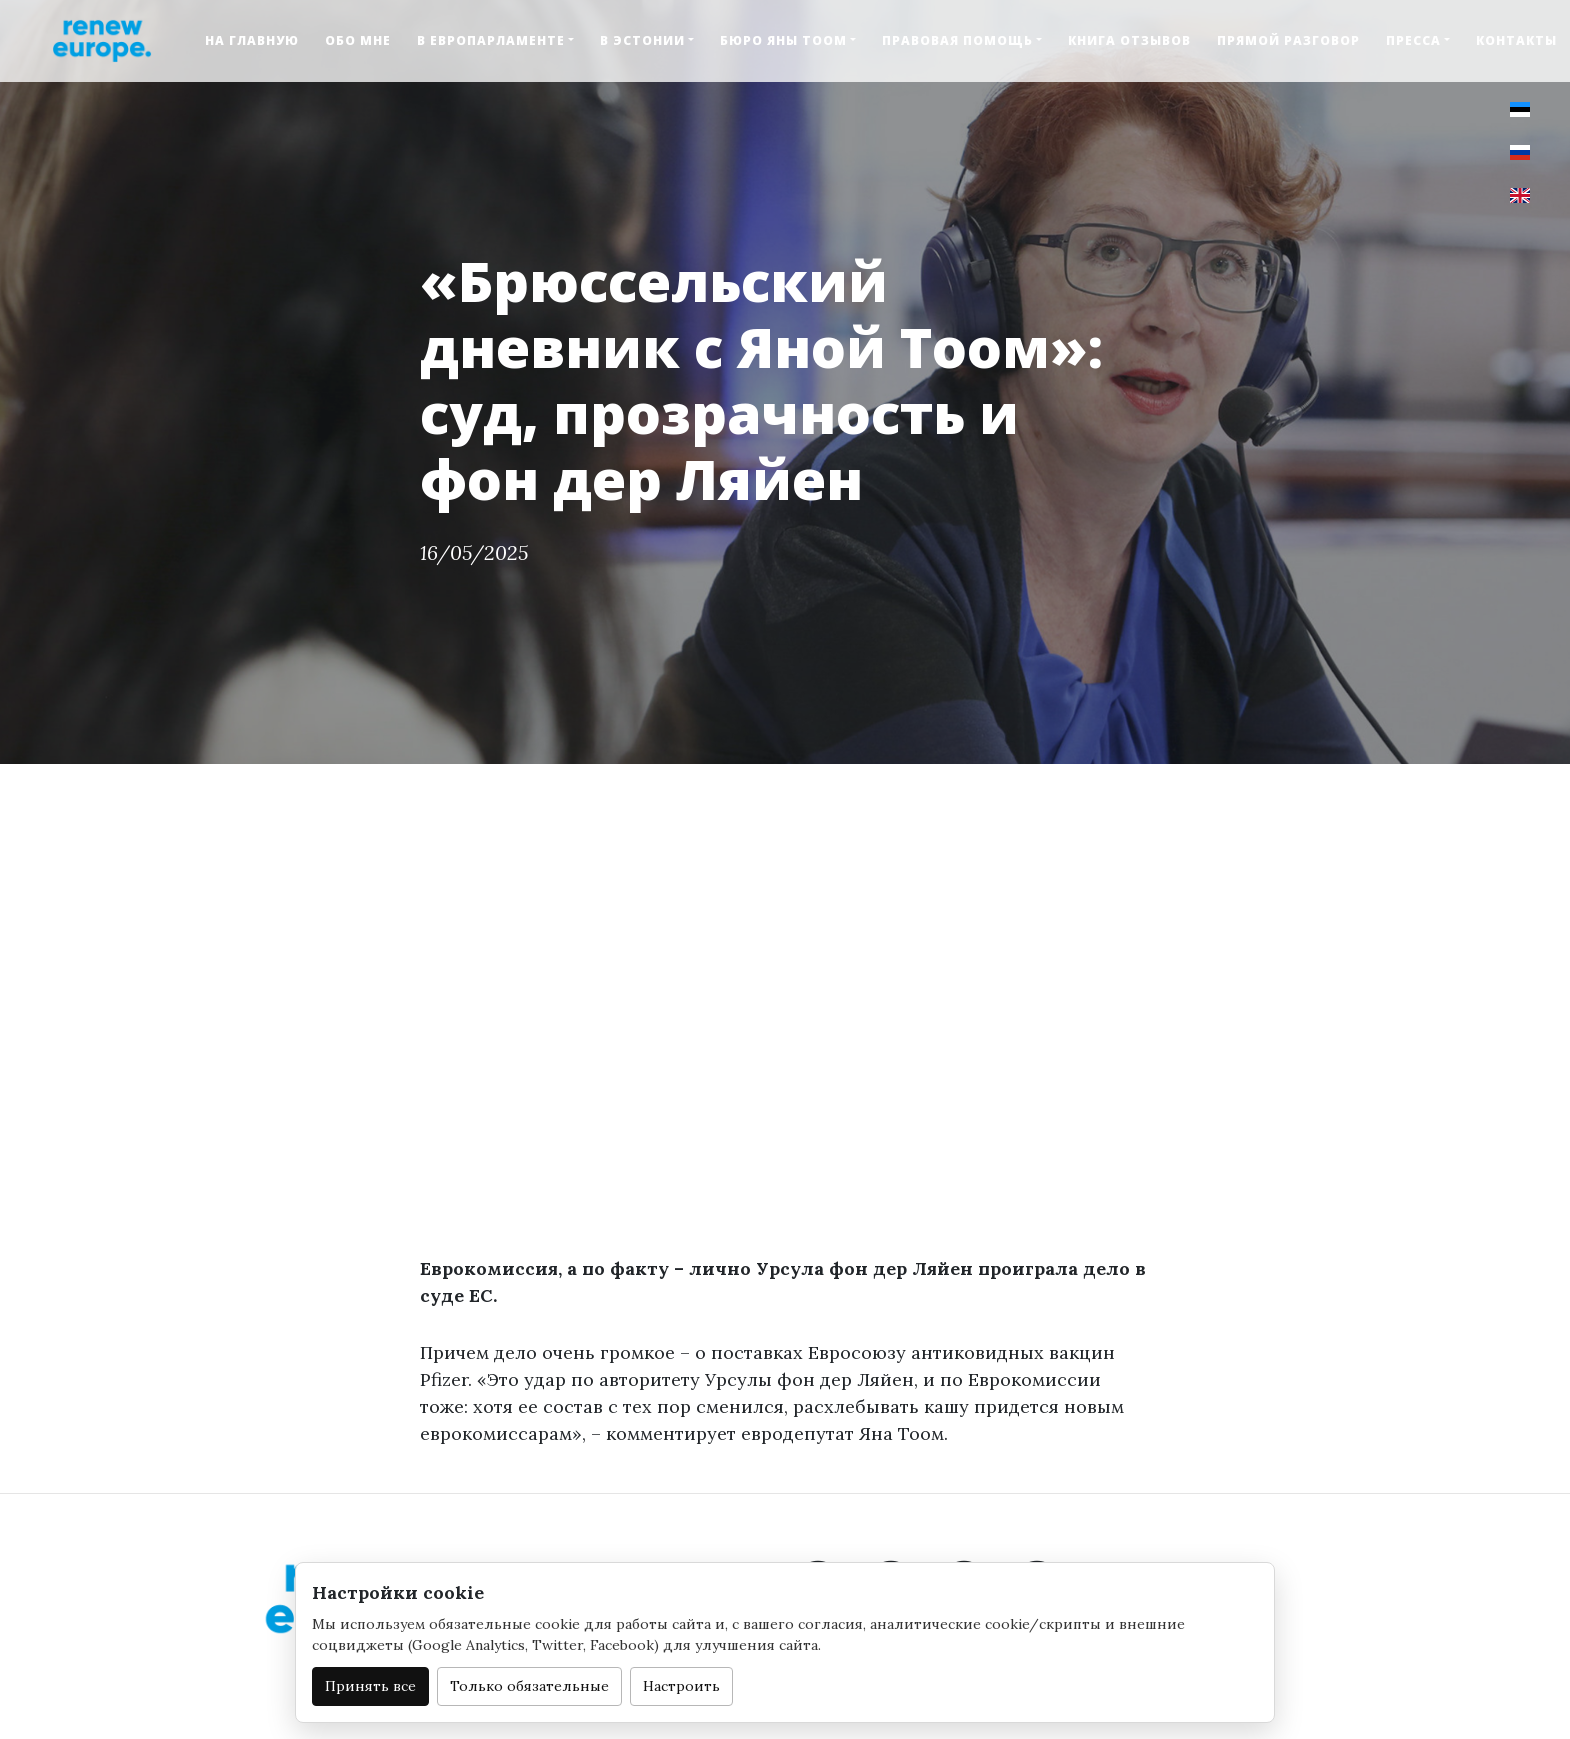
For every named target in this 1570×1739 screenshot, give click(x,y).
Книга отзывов (1129, 40)
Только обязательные (529, 1686)
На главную (252, 40)
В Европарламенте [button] (491, 40)
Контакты (1516, 40)
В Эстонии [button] (642, 40)
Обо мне (358, 40)
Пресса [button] (1413, 40)
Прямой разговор (1288, 40)
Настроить (681, 1686)
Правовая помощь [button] (957, 40)
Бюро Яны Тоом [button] (783, 40)
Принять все (370, 1686)
